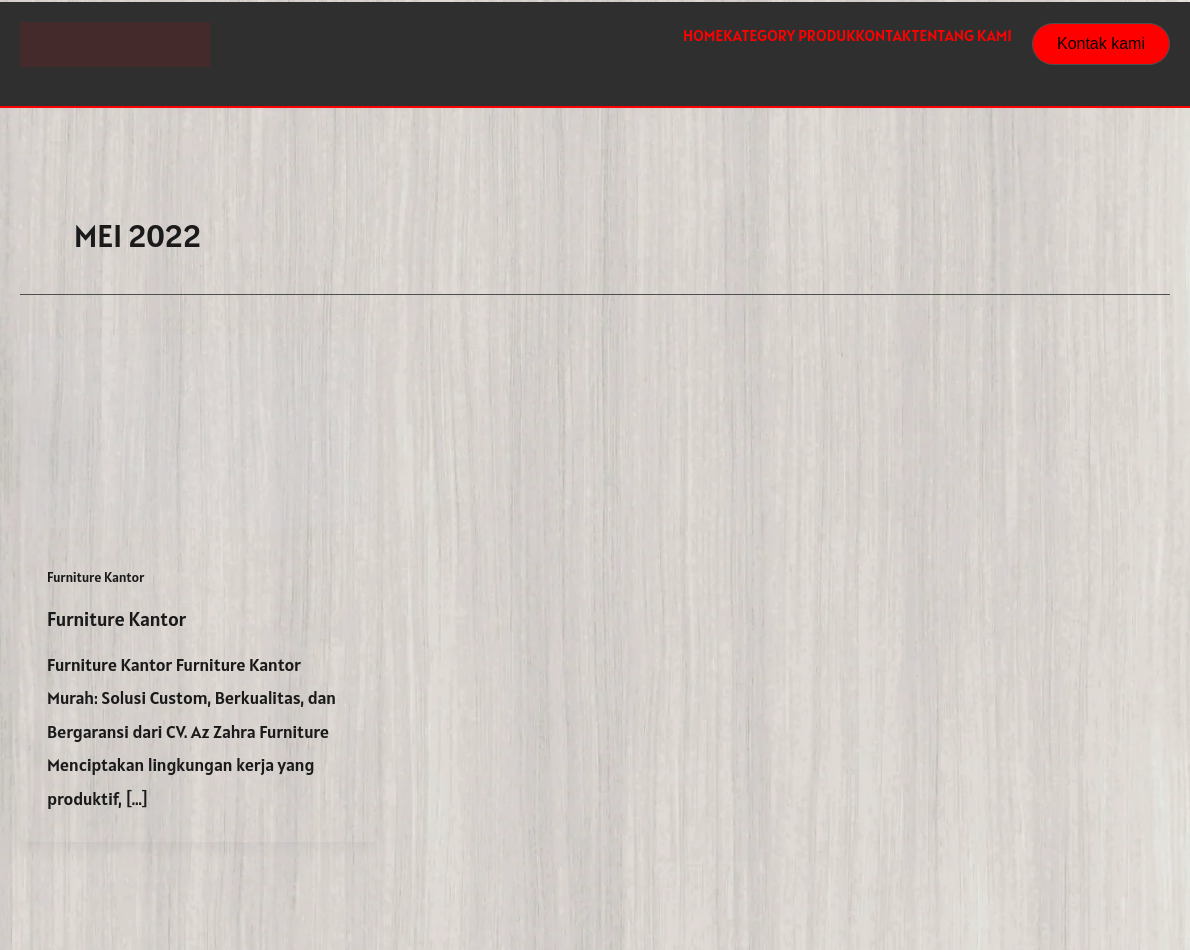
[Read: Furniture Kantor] (198, 429)
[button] (1101, 44)
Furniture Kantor (95, 577)
